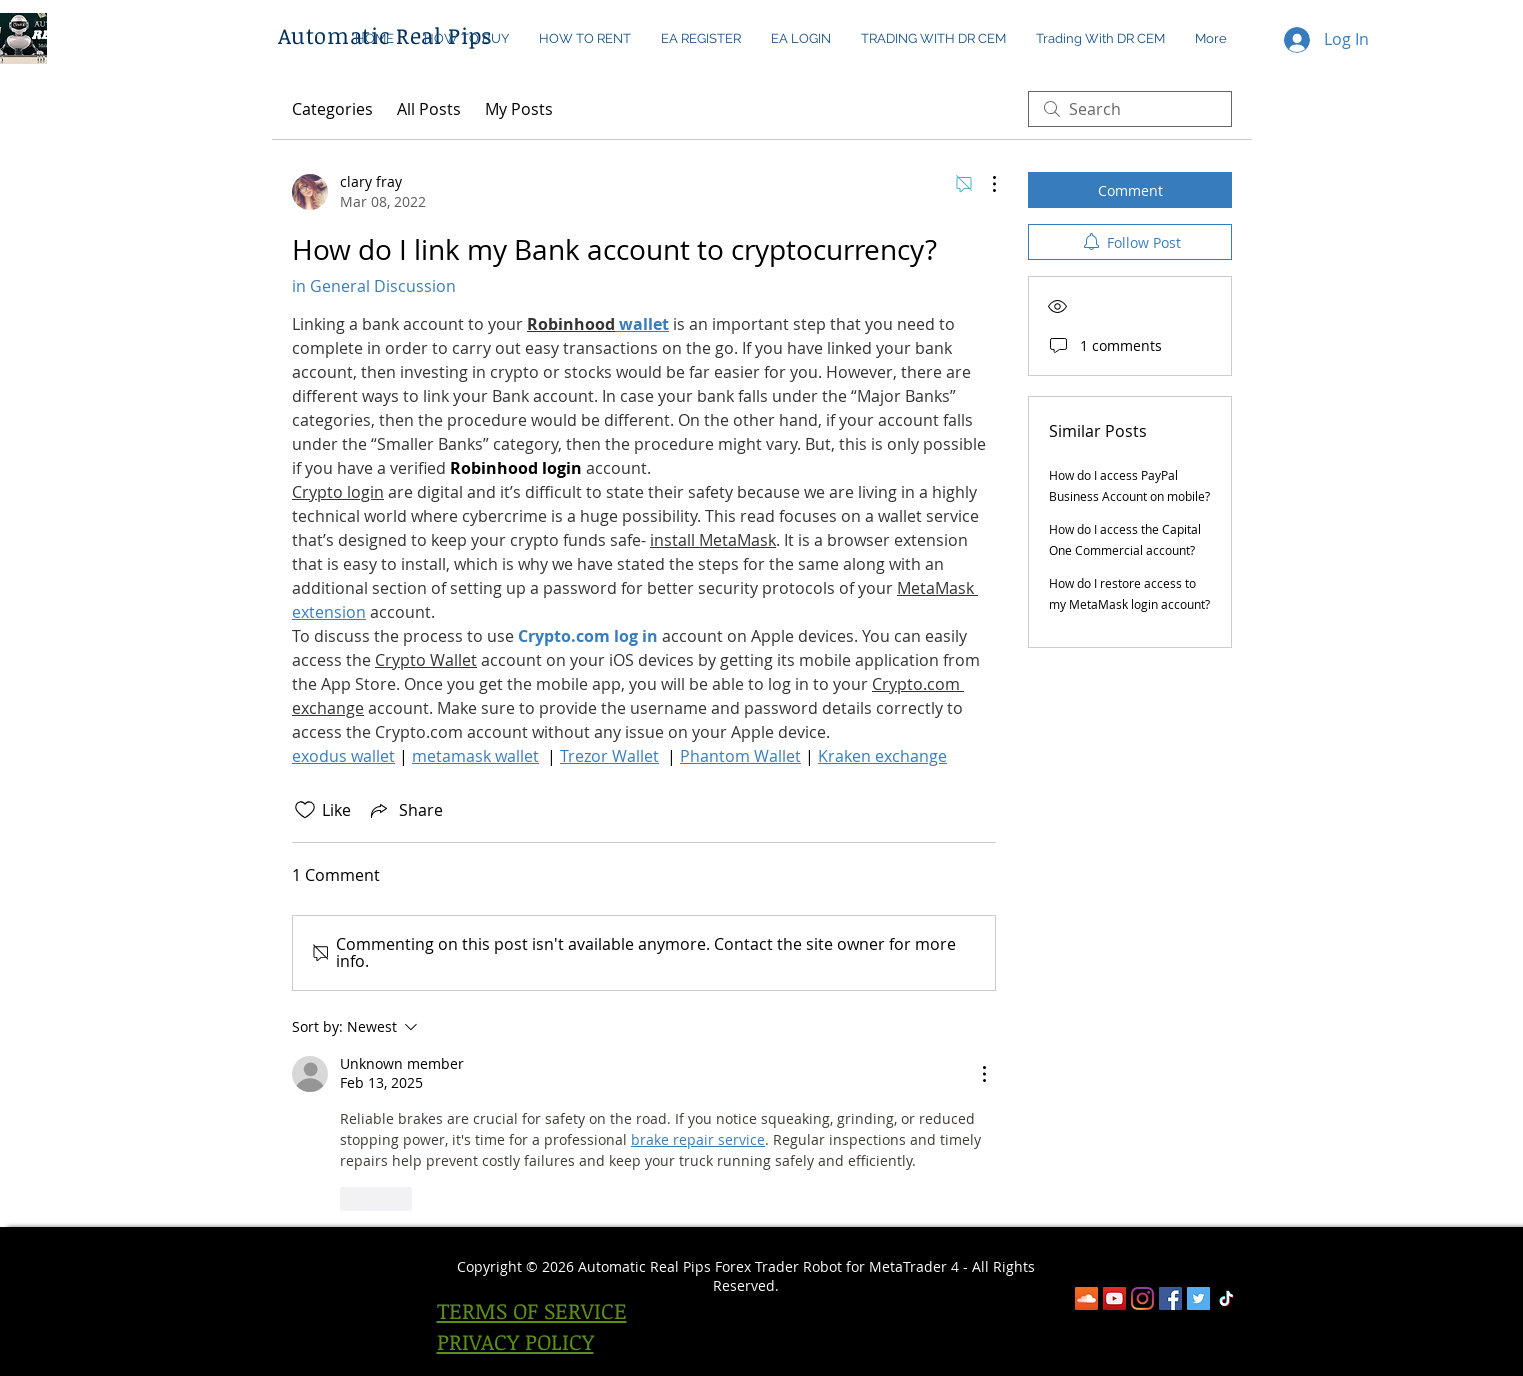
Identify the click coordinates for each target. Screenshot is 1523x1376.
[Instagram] (1142, 1298)
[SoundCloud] (1086, 1298)
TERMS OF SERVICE (532, 1310)
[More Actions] (984, 184)
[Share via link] (405, 810)
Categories (332, 109)
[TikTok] (1226, 1298)
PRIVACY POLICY (515, 1341)
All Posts (429, 109)
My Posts (519, 109)
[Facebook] (1170, 1298)
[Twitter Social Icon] (1198, 1298)
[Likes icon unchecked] (305, 810)
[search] (1130, 109)
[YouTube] (1114, 1298)
